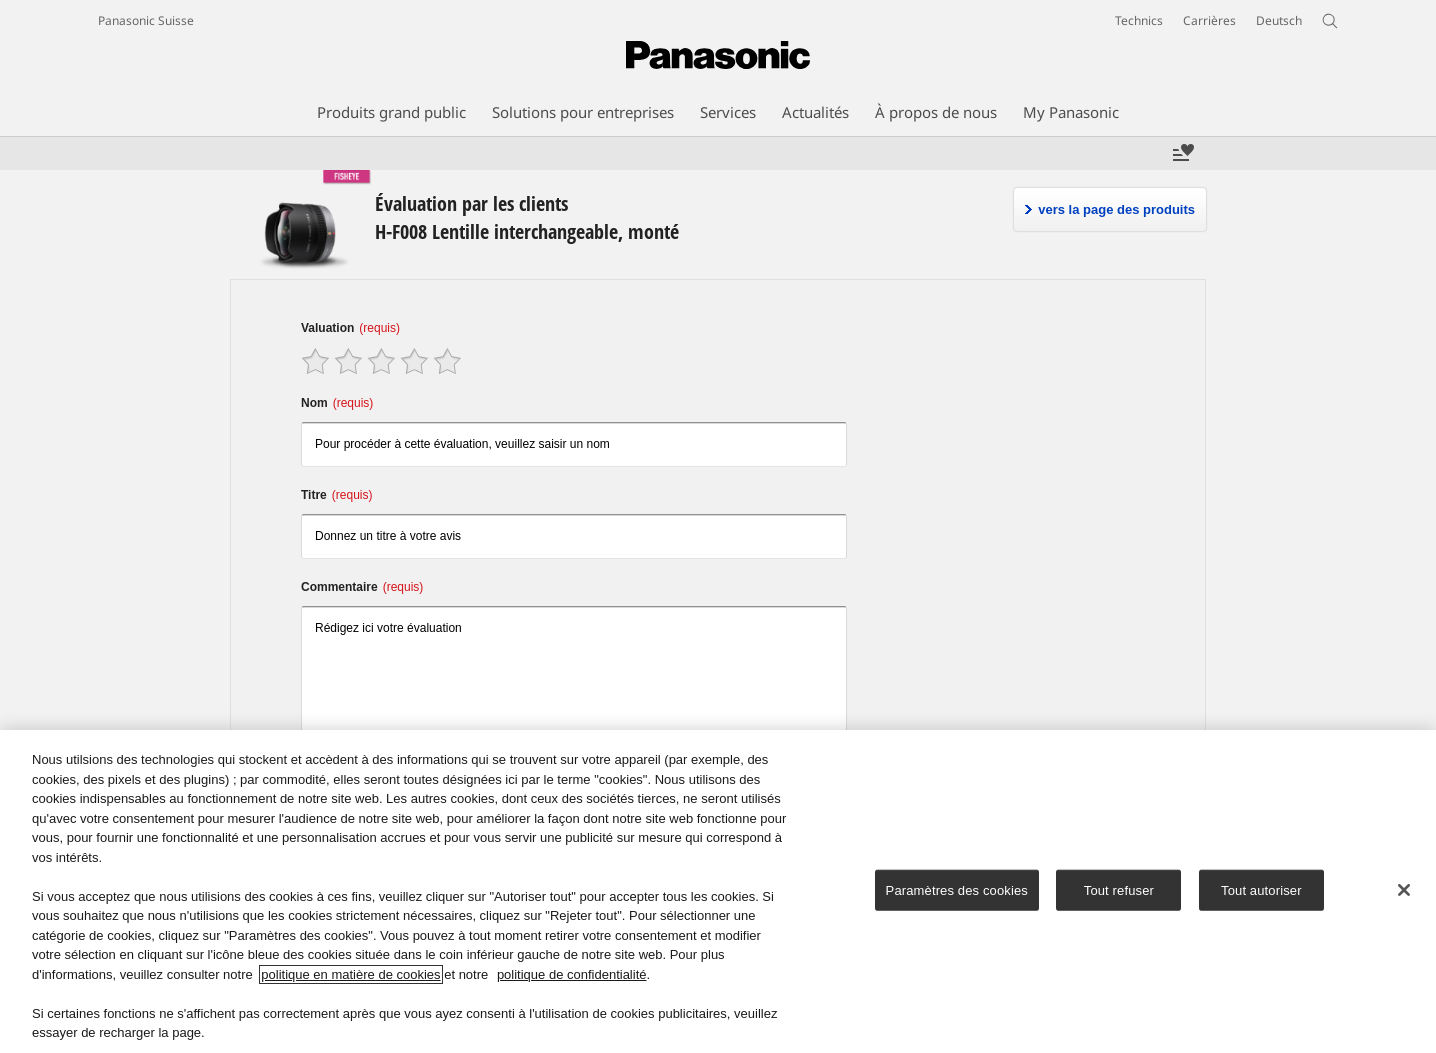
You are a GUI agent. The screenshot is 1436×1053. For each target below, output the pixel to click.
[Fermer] (1404, 893)
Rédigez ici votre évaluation (574, 684)
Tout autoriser (1261, 892)
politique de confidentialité (572, 977)
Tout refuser (1119, 892)
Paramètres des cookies (957, 892)
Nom (337, 403)
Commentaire (362, 587)
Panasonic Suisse (146, 20)
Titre (336, 495)
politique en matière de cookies (350, 977)
